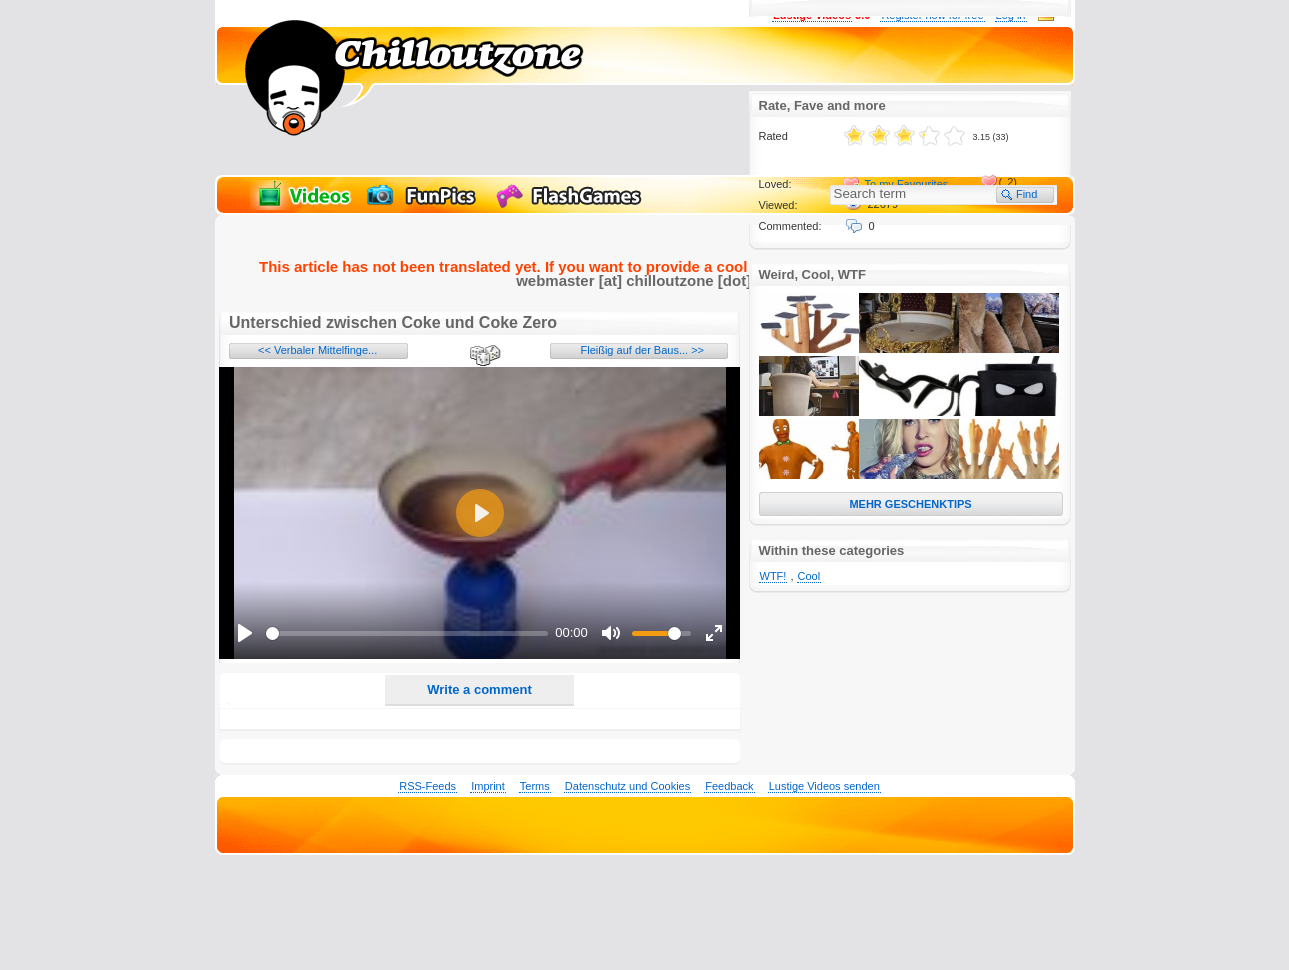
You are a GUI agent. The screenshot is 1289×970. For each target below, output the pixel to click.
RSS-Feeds (427, 786)
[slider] (407, 633)
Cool (809, 576)
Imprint (488, 786)
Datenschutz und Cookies (627, 786)
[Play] (245, 633)
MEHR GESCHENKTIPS (910, 504)
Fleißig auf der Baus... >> (642, 350)
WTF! (773, 576)
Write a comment (479, 689)
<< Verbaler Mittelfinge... (317, 350)
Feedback (729, 786)
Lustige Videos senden (824, 786)
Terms (535, 786)
